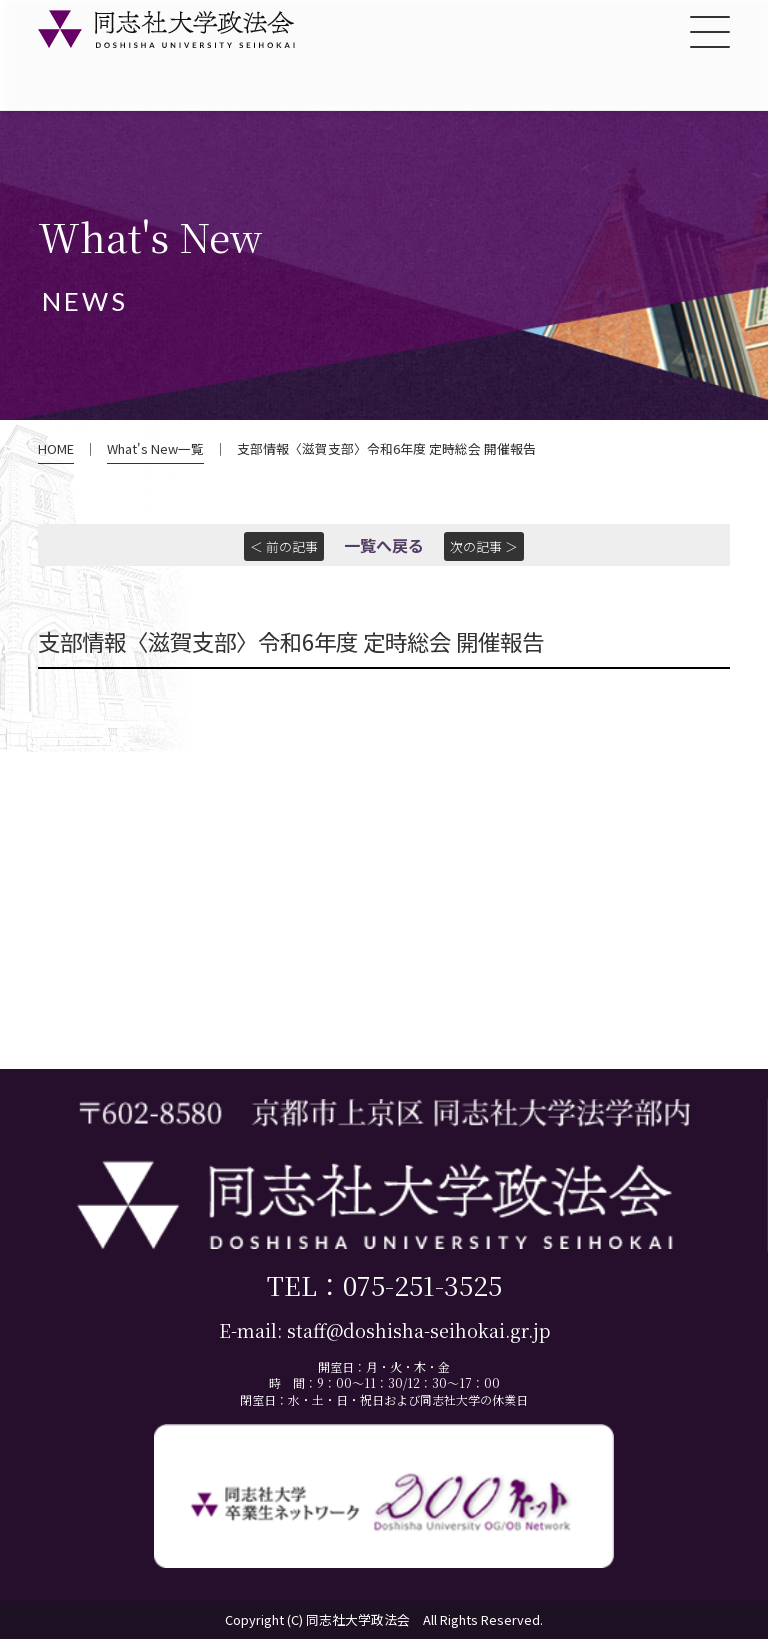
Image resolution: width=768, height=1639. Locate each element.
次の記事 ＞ (484, 546)
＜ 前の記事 (284, 546)
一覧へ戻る (384, 545)
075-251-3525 (422, 1284)
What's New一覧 (155, 449)
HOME (56, 449)
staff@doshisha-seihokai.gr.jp (418, 1330)
